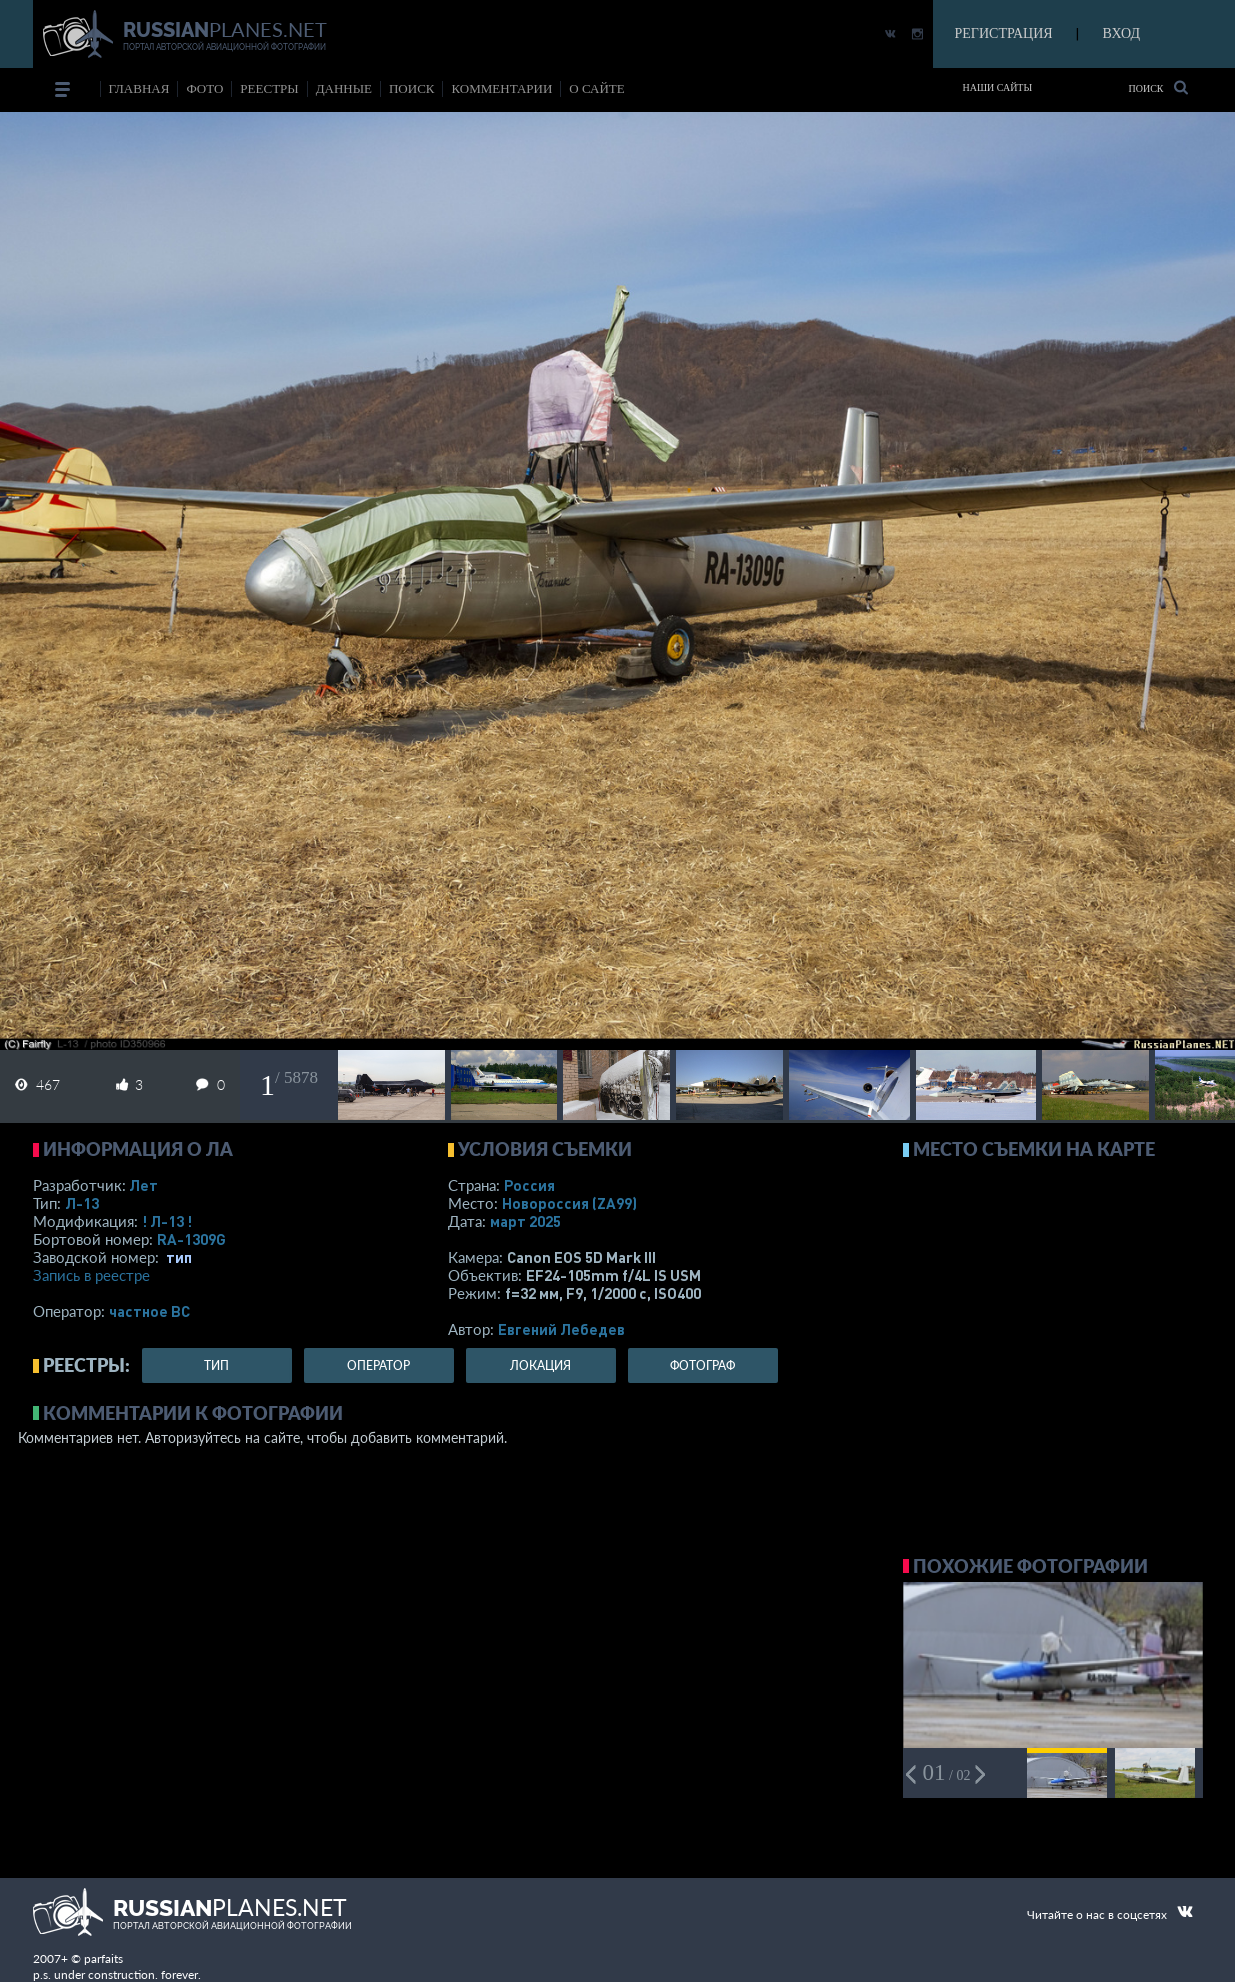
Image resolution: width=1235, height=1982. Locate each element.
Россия (529, 1185)
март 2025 (525, 1221)
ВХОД (1121, 33)
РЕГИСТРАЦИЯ (1004, 33)
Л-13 (82, 1203)
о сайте (596, 88)
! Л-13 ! (167, 1221)
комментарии (501, 88)
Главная (139, 88)
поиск (412, 88)
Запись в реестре (91, 1275)
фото (204, 88)
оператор (378, 1365)
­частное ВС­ (149, 1311)
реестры (269, 88)
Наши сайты (998, 87)
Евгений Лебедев (561, 1329)
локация (540, 1365)
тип (179, 1257)
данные (344, 88)
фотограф (702, 1365)
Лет (143, 1185)
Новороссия (569, 1203)
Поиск (1157, 87)
